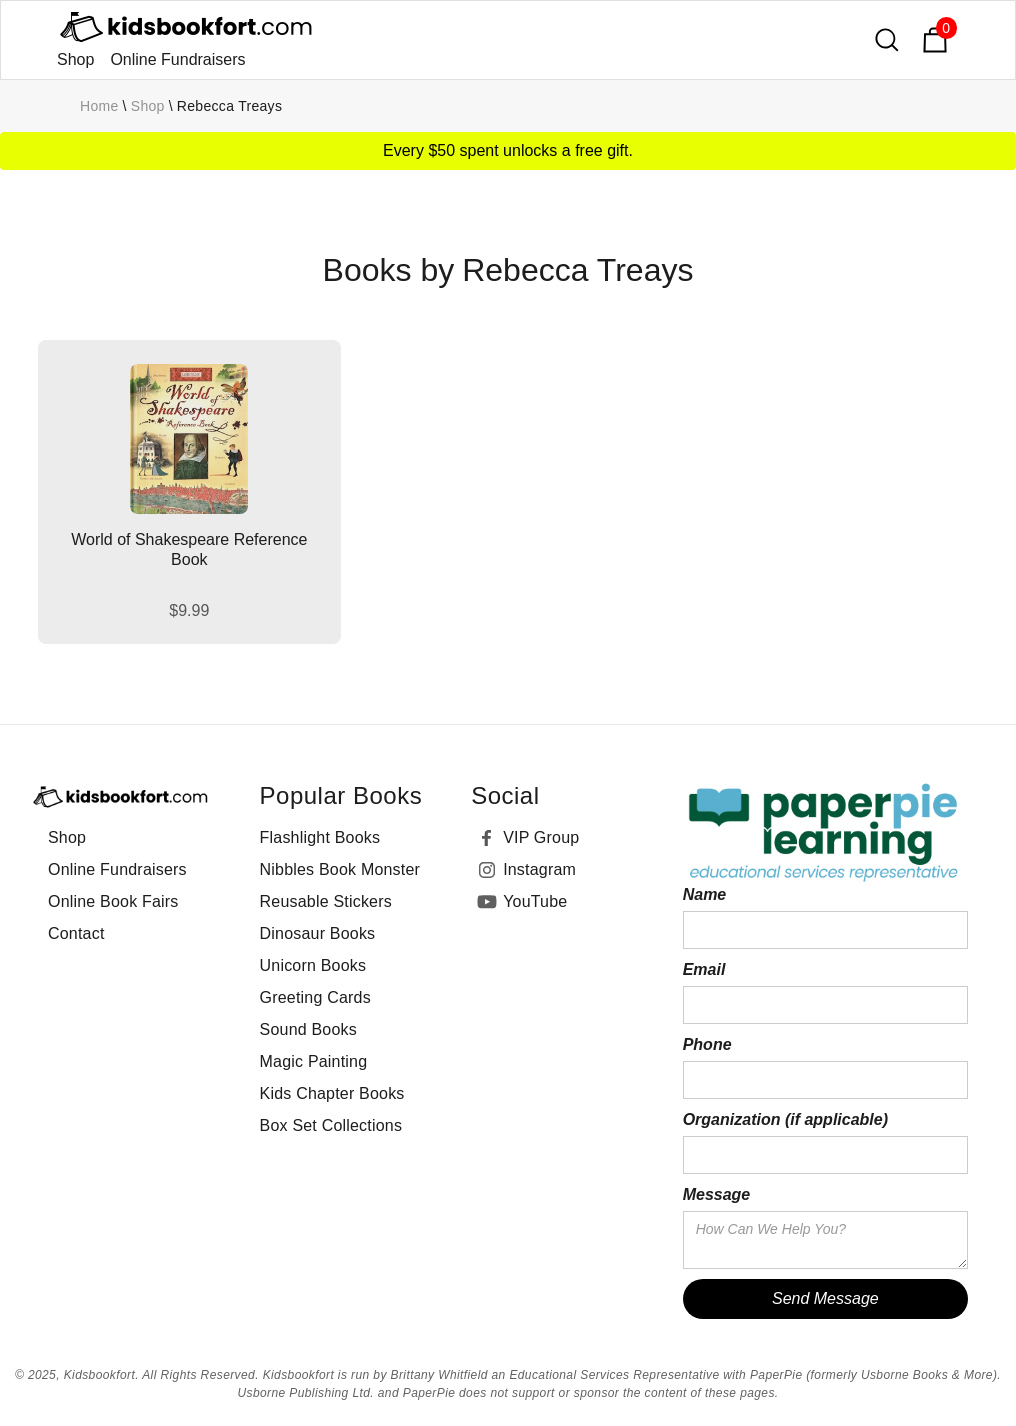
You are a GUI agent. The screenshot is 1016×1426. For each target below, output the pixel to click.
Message (717, 1194)
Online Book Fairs (113, 901)
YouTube (535, 901)
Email (704, 969)
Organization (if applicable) (785, 1119)
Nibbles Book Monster (340, 869)
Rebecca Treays (229, 106)
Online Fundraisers (177, 59)
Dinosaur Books (318, 933)
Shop (75, 59)
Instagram (539, 869)
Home (99, 106)
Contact (76, 933)
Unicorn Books (313, 965)
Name (705, 894)
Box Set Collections (331, 1125)
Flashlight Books (320, 837)
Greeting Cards (315, 997)
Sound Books (308, 1029)
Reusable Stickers (326, 901)
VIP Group (541, 837)
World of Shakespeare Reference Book (189, 549)
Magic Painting (314, 1061)
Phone (707, 1044)
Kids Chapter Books (332, 1093)
